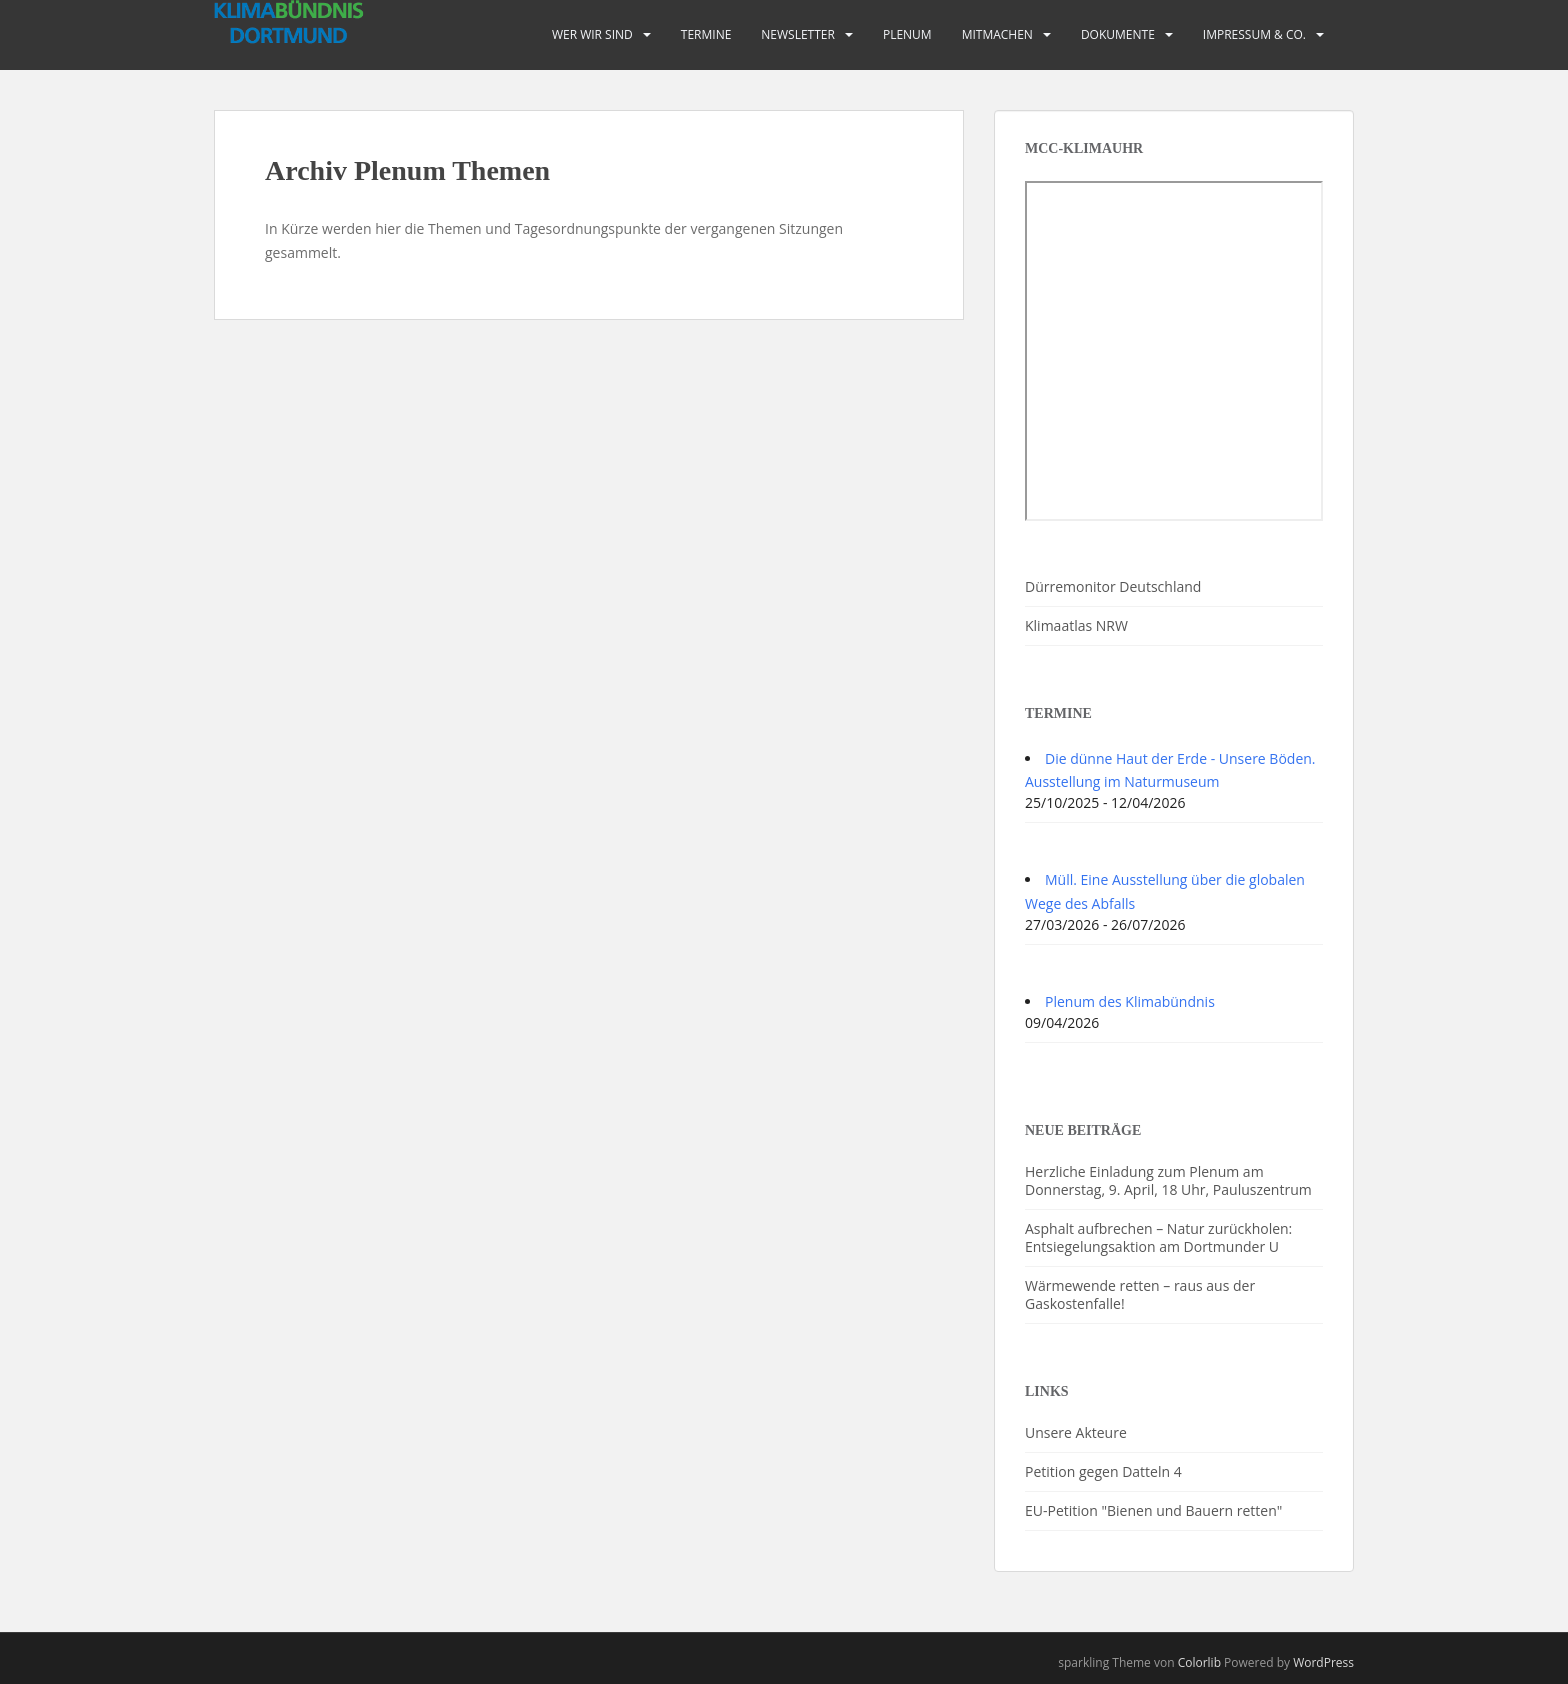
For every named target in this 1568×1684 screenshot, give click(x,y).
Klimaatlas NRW (1076, 625)
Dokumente (1118, 34)
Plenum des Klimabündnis (1130, 1001)
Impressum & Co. (1254, 34)
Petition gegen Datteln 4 (1103, 1471)
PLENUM (907, 34)
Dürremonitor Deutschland (1113, 586)
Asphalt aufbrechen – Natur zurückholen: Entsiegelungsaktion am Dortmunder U (1158, 1237)
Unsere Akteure (1076, 1432)
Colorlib (1199, 1662)
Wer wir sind (592, 34)
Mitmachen (997, 34)
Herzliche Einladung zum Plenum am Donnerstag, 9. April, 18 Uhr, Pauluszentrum (1168, 1180)
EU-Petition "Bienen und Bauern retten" (1153, 1510)
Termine (706, 34)
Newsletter (798, 34)
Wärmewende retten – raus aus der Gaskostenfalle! (1140, 1294)
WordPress (1323, 1662)
